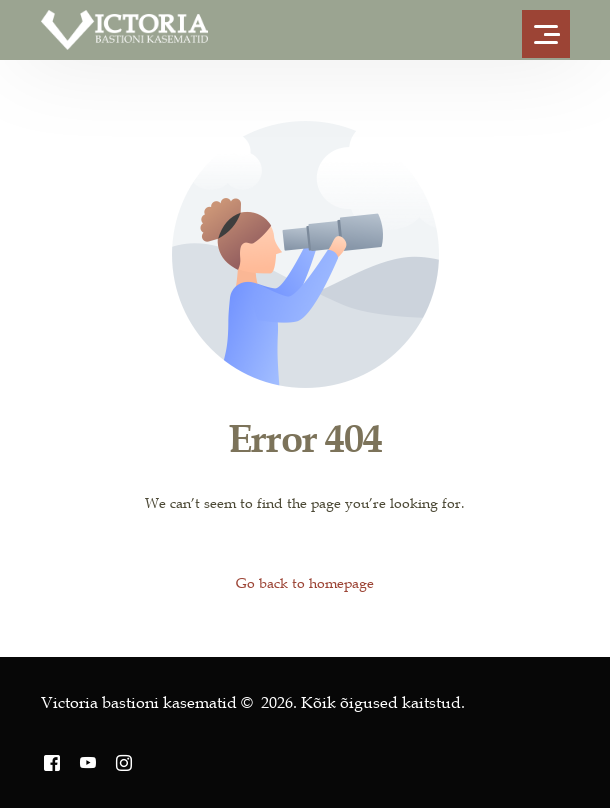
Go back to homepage (305, 583)
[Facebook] (52, 762)
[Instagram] (124, 762)
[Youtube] (88, 762)
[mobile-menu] (550, 30)
